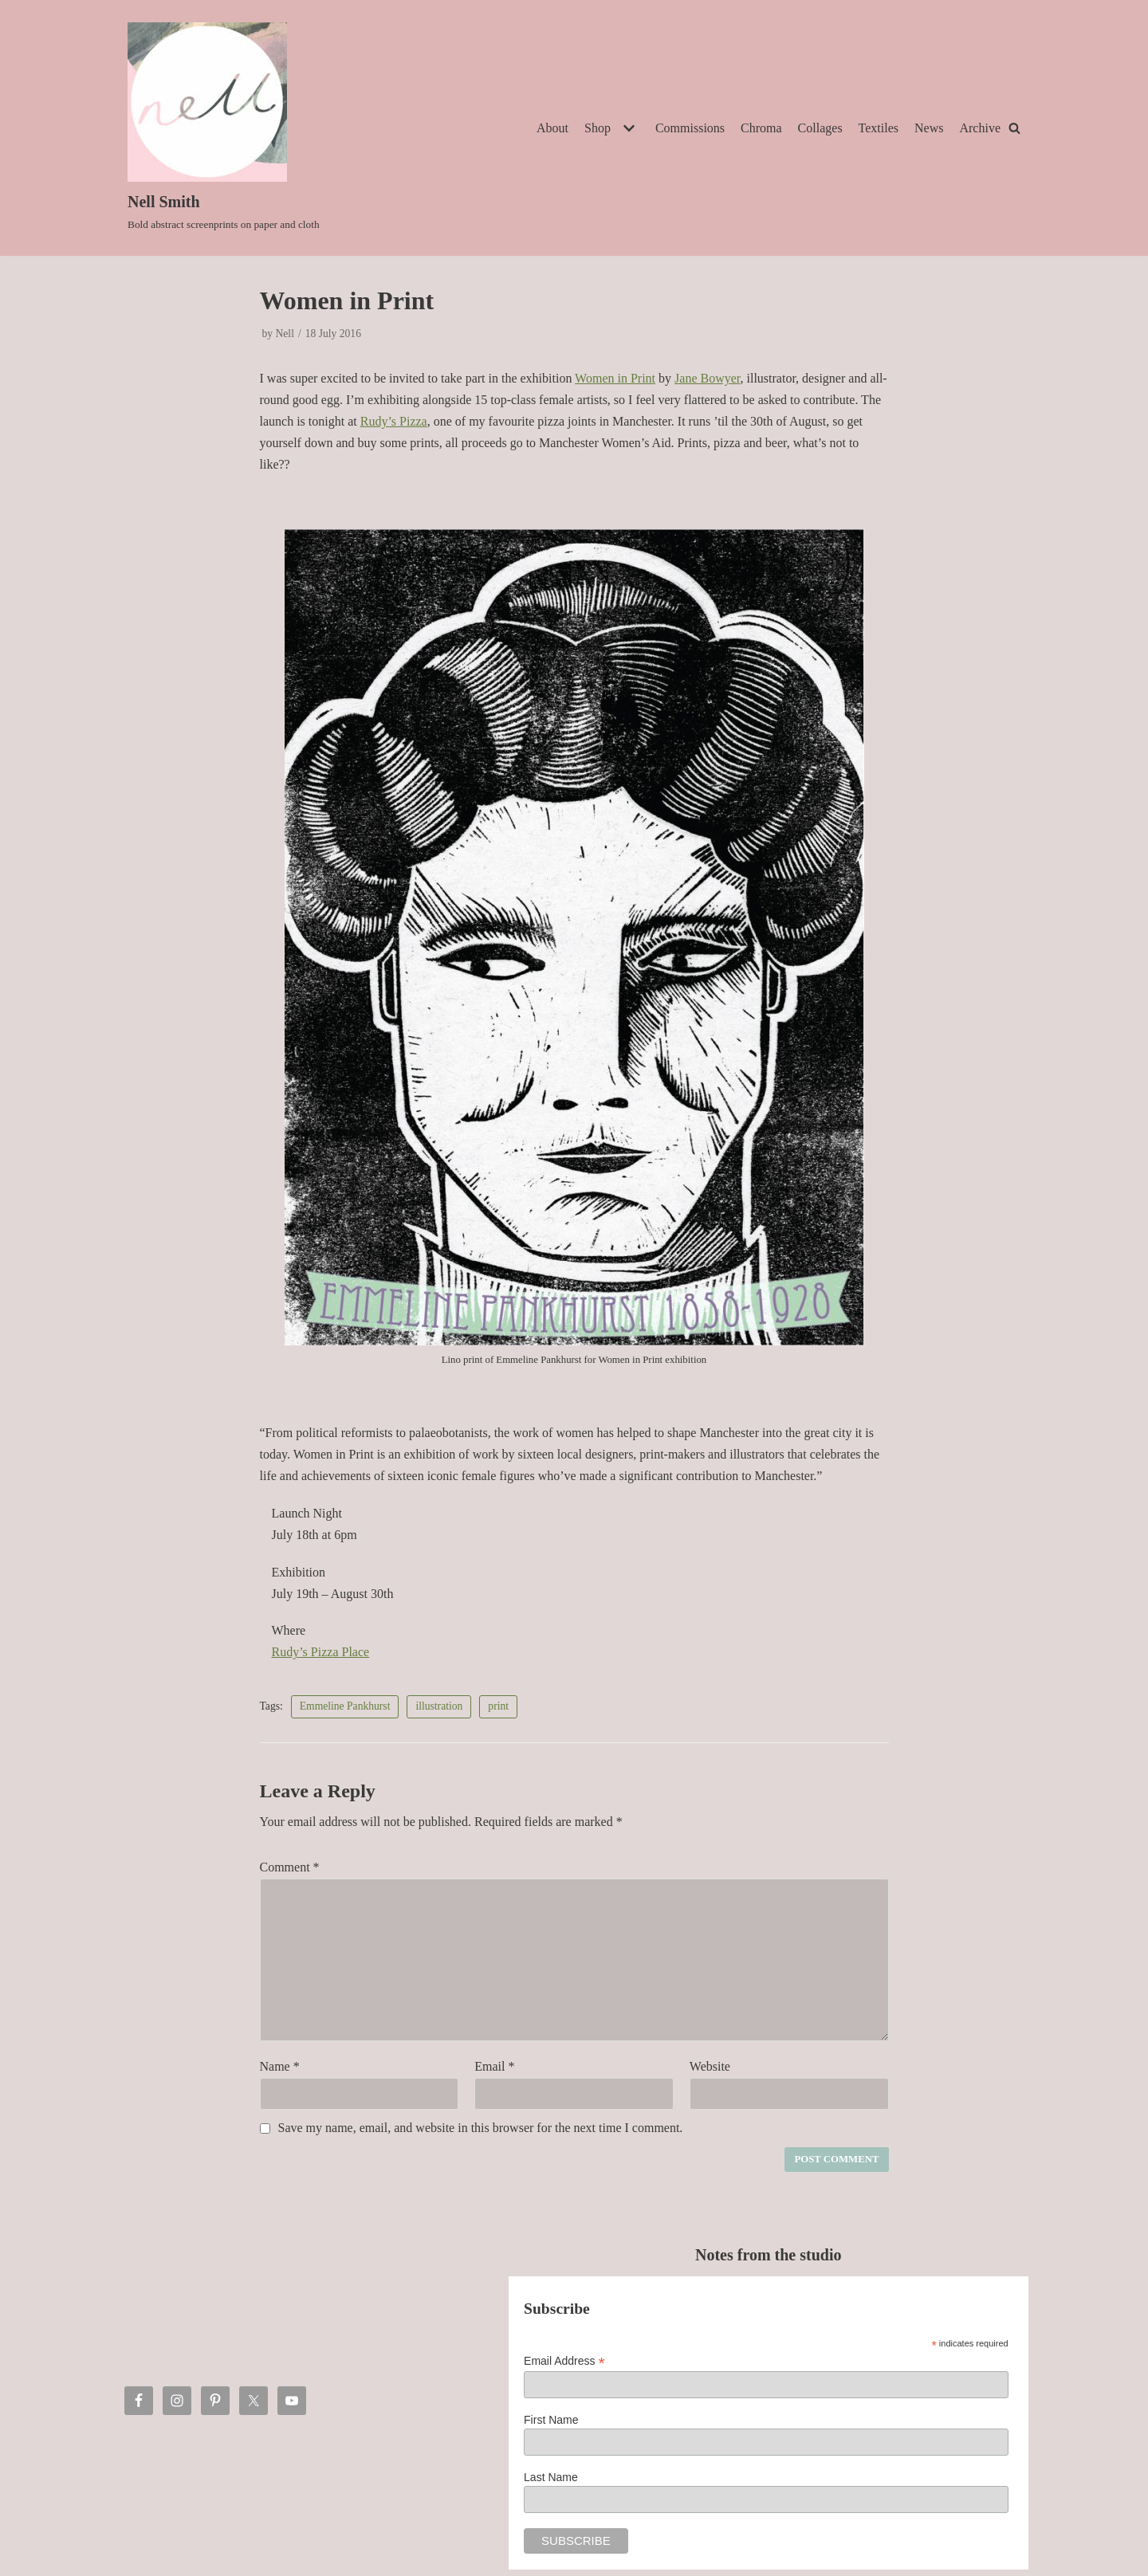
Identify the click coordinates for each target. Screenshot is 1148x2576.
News (928, 128)
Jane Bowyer (707, 378)
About (552, 128)
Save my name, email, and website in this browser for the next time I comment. (480, 2127)
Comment (290, 1867)
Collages (820, 128)
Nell (285, 334)
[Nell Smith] (224, 128)
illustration (438, 1706)
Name (280, 2066)
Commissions (690, 128)
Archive (980, 128)
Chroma (761, 128)
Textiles (878, 128)
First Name (551, 2419)
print (498, 1706)
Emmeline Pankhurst (345, 1706)
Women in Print (615, 378)
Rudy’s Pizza (393, 421)
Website (710, 2066)
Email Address (564, 2361)
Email (494, 2066)
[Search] (1014, 128)
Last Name (551, 2477)
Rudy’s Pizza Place (321, 1652)
